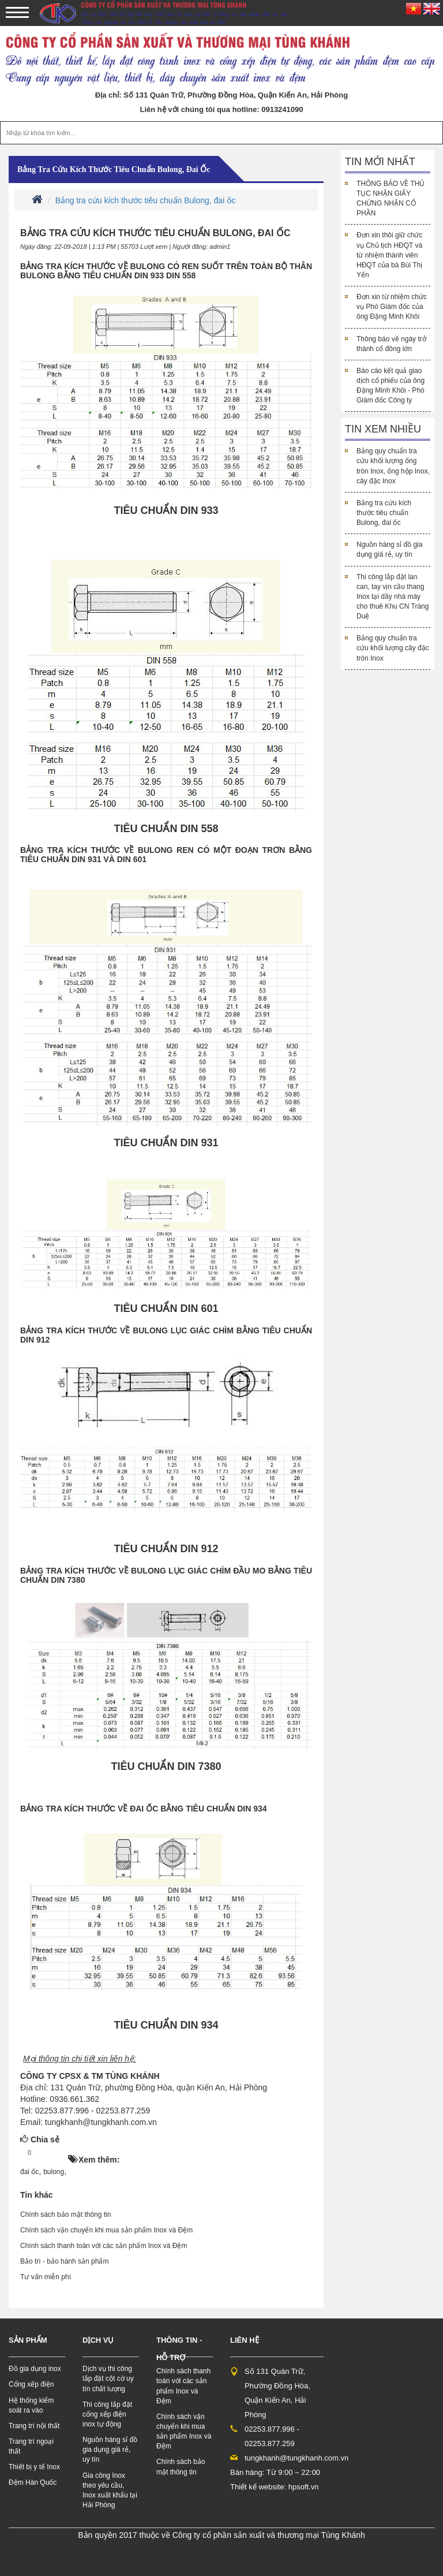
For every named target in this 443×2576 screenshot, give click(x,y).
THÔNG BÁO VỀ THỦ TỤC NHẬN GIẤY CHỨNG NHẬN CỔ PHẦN (390, 198)
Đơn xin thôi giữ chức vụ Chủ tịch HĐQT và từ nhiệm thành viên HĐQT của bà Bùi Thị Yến (389, 255)
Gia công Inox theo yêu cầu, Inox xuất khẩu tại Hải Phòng (109, 2490)
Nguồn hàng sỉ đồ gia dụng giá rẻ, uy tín (389, 549)
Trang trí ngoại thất (31, 2446)
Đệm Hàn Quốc (33, 2482)
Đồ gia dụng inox (35, 2369)
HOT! (53, 2153)
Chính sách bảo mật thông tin (65, 2214)
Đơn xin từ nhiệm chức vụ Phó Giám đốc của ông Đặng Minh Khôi (391, 306)
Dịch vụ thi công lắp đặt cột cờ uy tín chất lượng (108, 2378)
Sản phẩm (28, 2340)
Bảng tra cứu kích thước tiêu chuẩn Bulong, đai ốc (113, 169)
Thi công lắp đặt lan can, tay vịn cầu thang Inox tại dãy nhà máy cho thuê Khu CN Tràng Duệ (392, 597)
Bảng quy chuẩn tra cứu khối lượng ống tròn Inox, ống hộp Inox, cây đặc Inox (393, 465)
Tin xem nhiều (383, 429)
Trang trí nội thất (34, 2426)
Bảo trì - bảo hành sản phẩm (64, 2261)
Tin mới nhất (380, 161)
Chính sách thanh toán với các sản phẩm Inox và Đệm (103, 2246)
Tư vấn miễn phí (45, 2277)
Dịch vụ (98, 2340)
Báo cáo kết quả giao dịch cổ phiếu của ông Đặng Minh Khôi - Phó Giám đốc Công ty (390, 385)
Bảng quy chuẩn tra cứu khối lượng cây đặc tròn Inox (392, 648)
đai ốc (29, 2172)
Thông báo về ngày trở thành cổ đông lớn (391, 344)
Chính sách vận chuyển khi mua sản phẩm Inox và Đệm (106, 2230)
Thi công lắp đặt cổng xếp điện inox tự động (107, 2414)
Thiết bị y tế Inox (34, 2467)
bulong (53, 2172)
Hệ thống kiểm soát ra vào (31, 2405)
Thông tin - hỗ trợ (179, 2349)
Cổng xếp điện (31, 2384)
